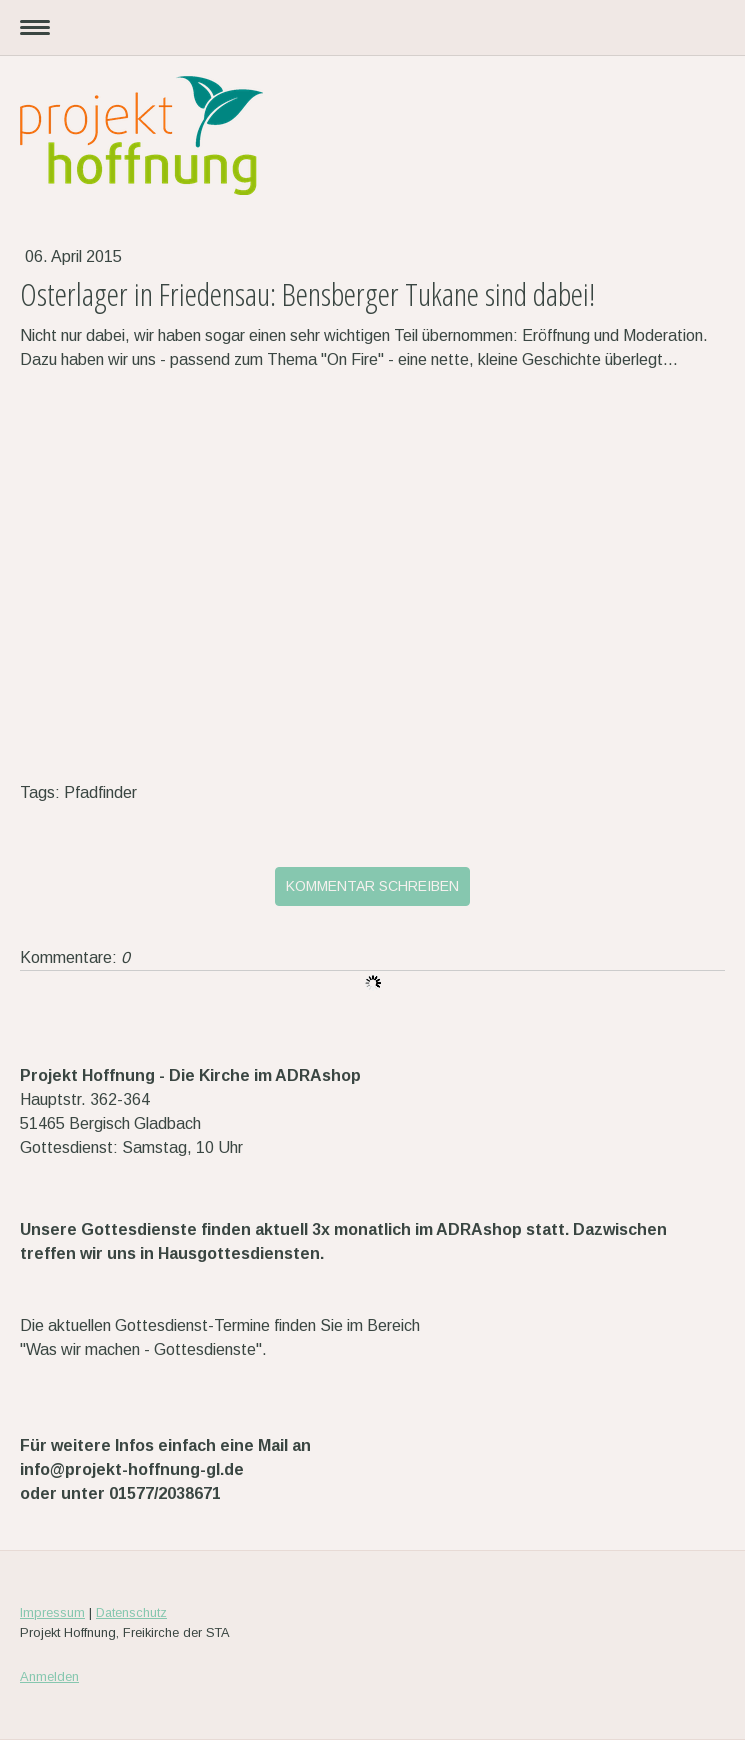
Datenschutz (131, 1612)
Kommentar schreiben (372, 886)
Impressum (52, 1612)
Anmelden (49, 1676)
